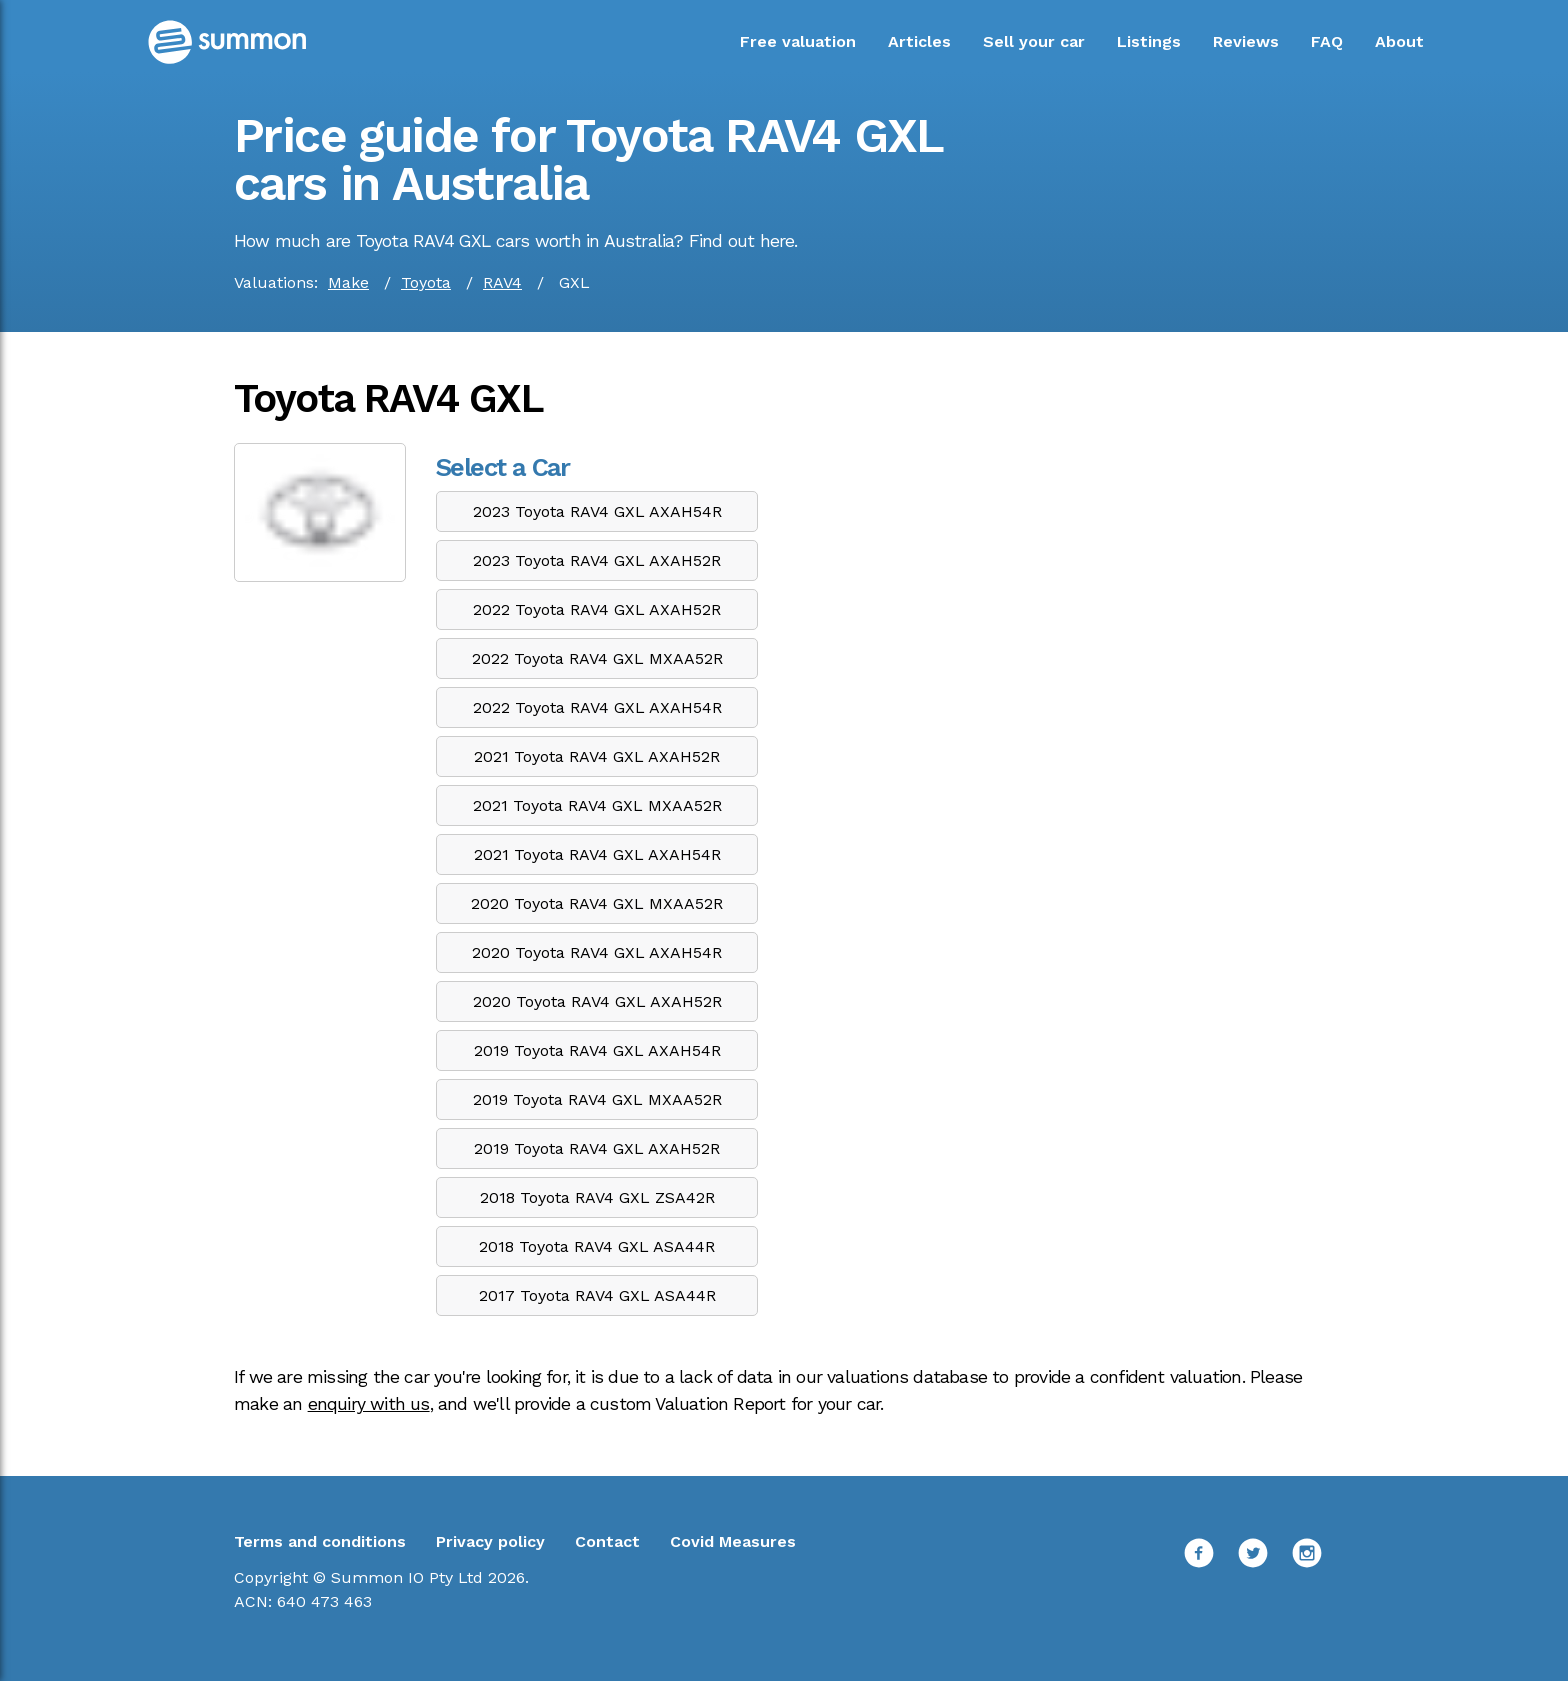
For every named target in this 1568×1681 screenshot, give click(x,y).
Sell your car (1034, 41)
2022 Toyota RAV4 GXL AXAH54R (597, 707)
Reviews (1246, 41)
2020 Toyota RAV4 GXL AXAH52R (597, 1001)
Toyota (426, 282)
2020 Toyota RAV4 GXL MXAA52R (597, 903)
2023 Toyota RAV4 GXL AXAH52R (597, 560)
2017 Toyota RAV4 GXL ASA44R (597, 1295)
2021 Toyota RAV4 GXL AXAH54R (597, 854)
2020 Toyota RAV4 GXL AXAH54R (597, 952)
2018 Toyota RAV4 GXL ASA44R (597, 1246)
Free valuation (798, 41)
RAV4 (502, 282)
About (1399, 41)
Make (348, 282)
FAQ (1327, 41)
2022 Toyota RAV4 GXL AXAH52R (597, 609)
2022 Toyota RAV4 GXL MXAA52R (597, 658)
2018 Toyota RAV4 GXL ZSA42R (597, 1197)
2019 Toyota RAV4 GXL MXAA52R (597, 1099)
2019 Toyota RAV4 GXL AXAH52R (597, 1148)
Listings (1149, 41)
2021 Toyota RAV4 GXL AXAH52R (597, 756)
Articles (919, 41)
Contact (607, 1541)
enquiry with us (369, 1404)
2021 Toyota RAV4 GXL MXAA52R (597, 805)
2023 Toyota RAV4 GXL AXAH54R (597, 511)
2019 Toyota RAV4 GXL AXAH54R (597, 1050)
